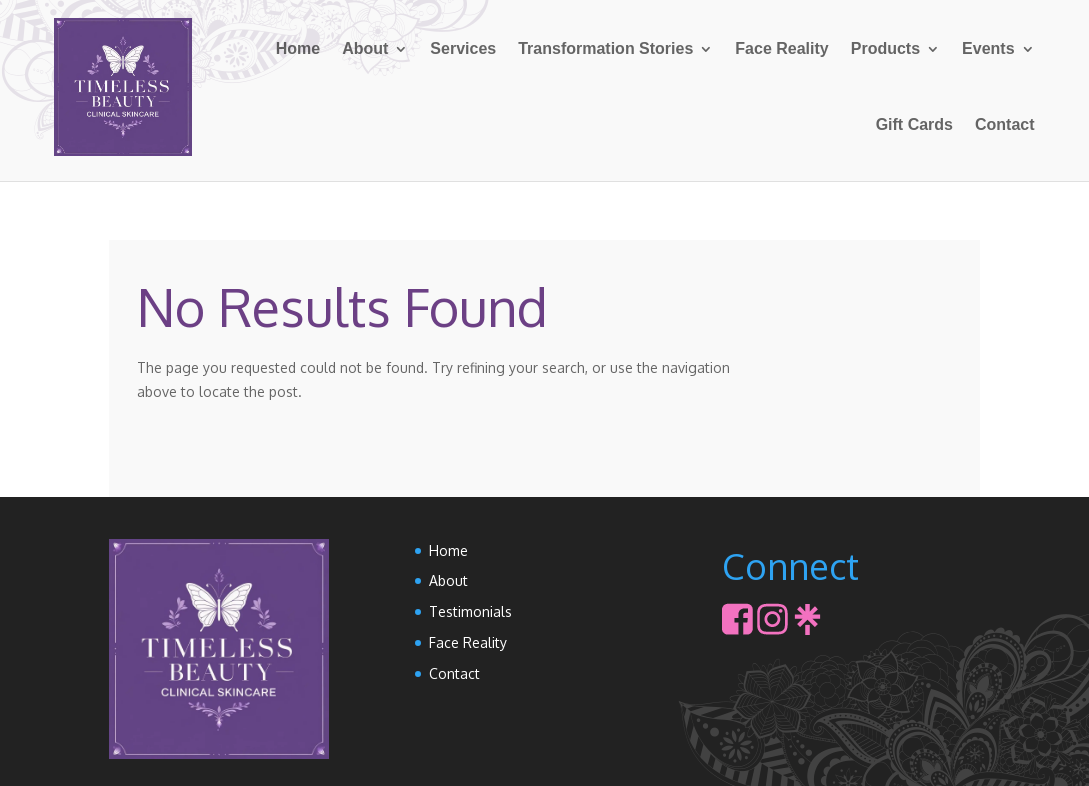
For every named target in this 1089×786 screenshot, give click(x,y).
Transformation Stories (605, 48)
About (365, 48)
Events (988, 48)
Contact (1005, 124)
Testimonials (470, 611)
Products (885, 48)
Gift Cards (914, 124)
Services (463, 48)
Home (298, 48)
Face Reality (781, 48)
